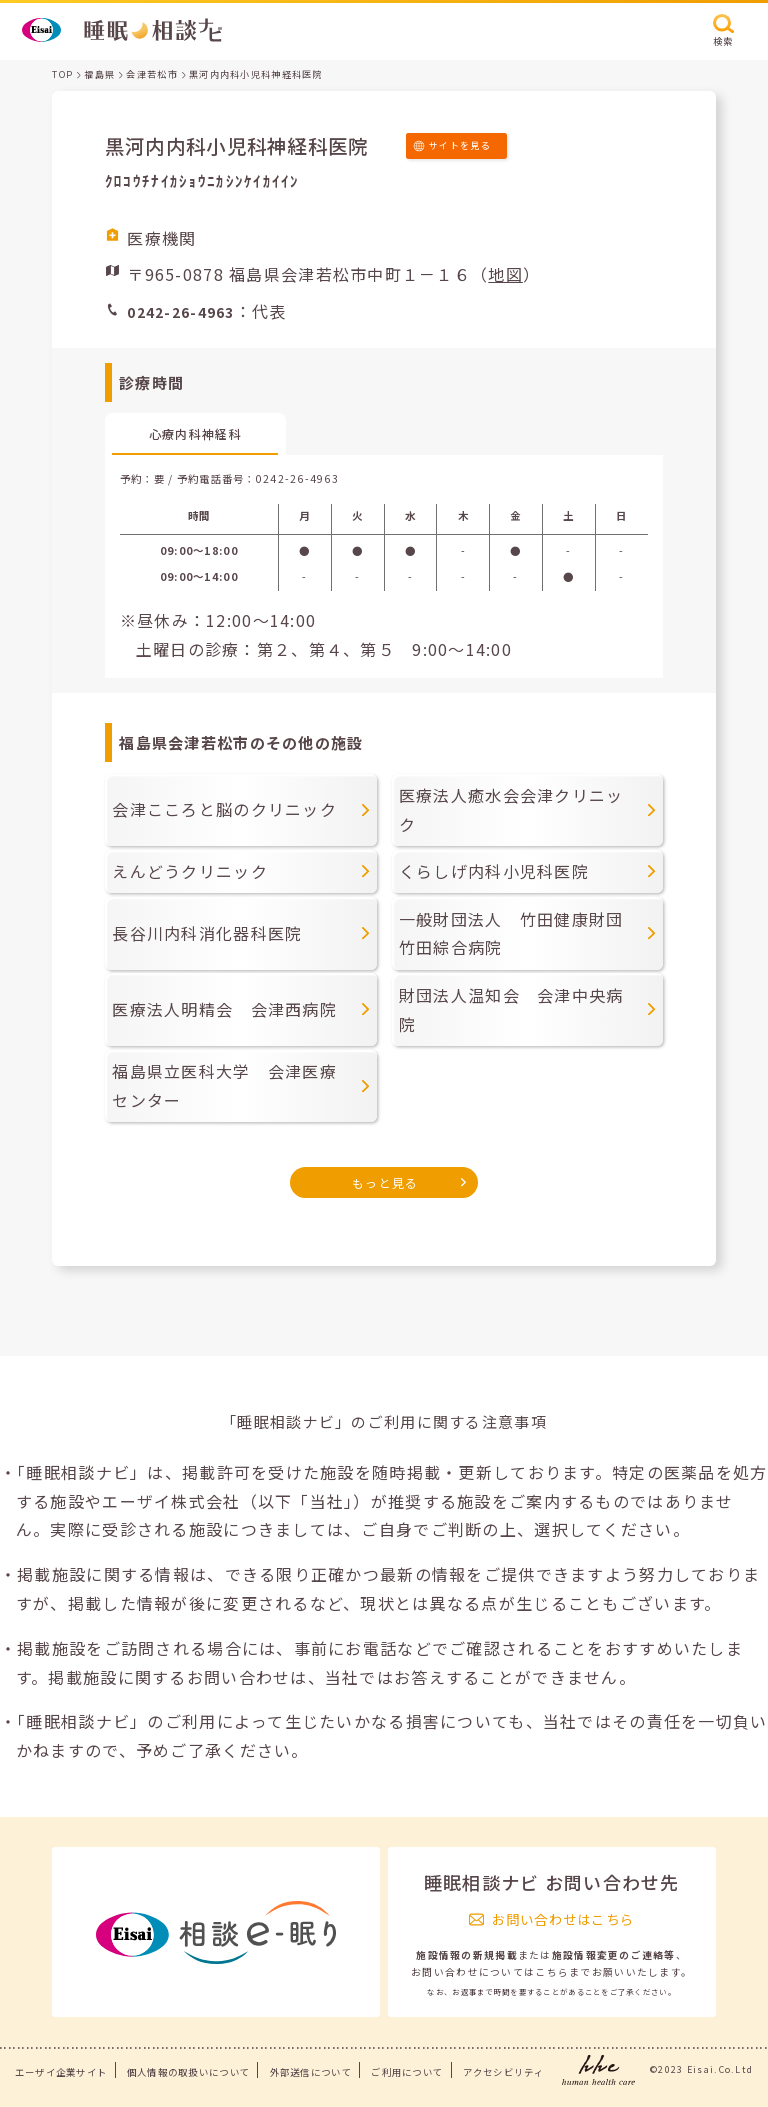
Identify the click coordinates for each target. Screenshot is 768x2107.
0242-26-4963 (297, 478)
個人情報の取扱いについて (188, 2072)
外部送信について (311, 2072)
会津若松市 (151, 74)
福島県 (99, 74)
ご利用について (407, 2072)
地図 (505, 274)
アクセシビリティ (503, 2072)
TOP (62, 74)
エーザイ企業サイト (61, 2072)
